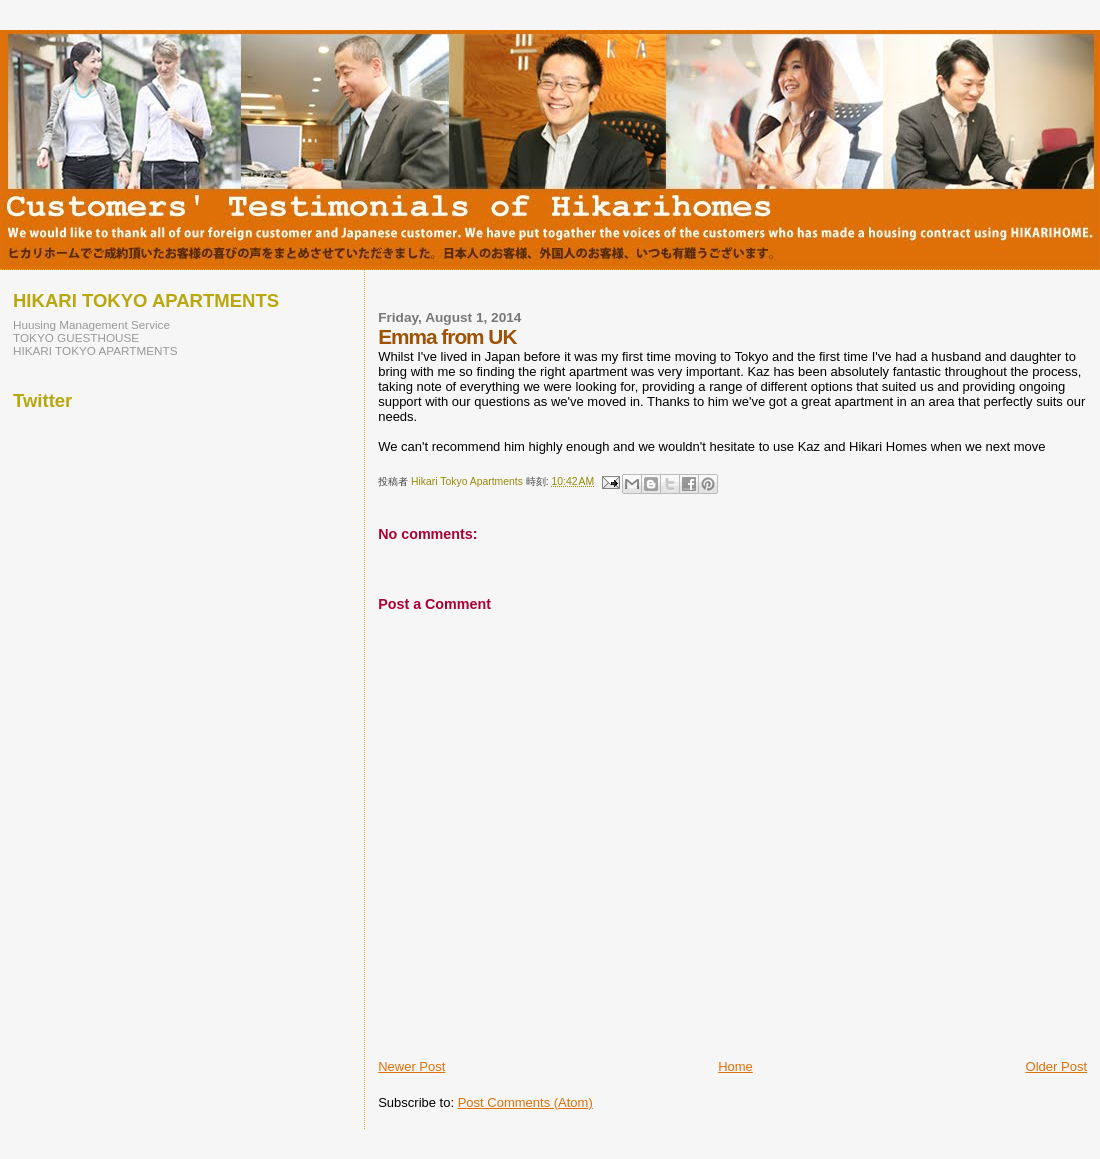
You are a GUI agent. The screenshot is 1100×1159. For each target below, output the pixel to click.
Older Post (1056, 1066)
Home (735, 1066)
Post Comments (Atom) (525, 1102)
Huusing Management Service (91, 324)
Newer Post (411, 1066)
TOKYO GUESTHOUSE (76, 337)
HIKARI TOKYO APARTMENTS (95, 350)
